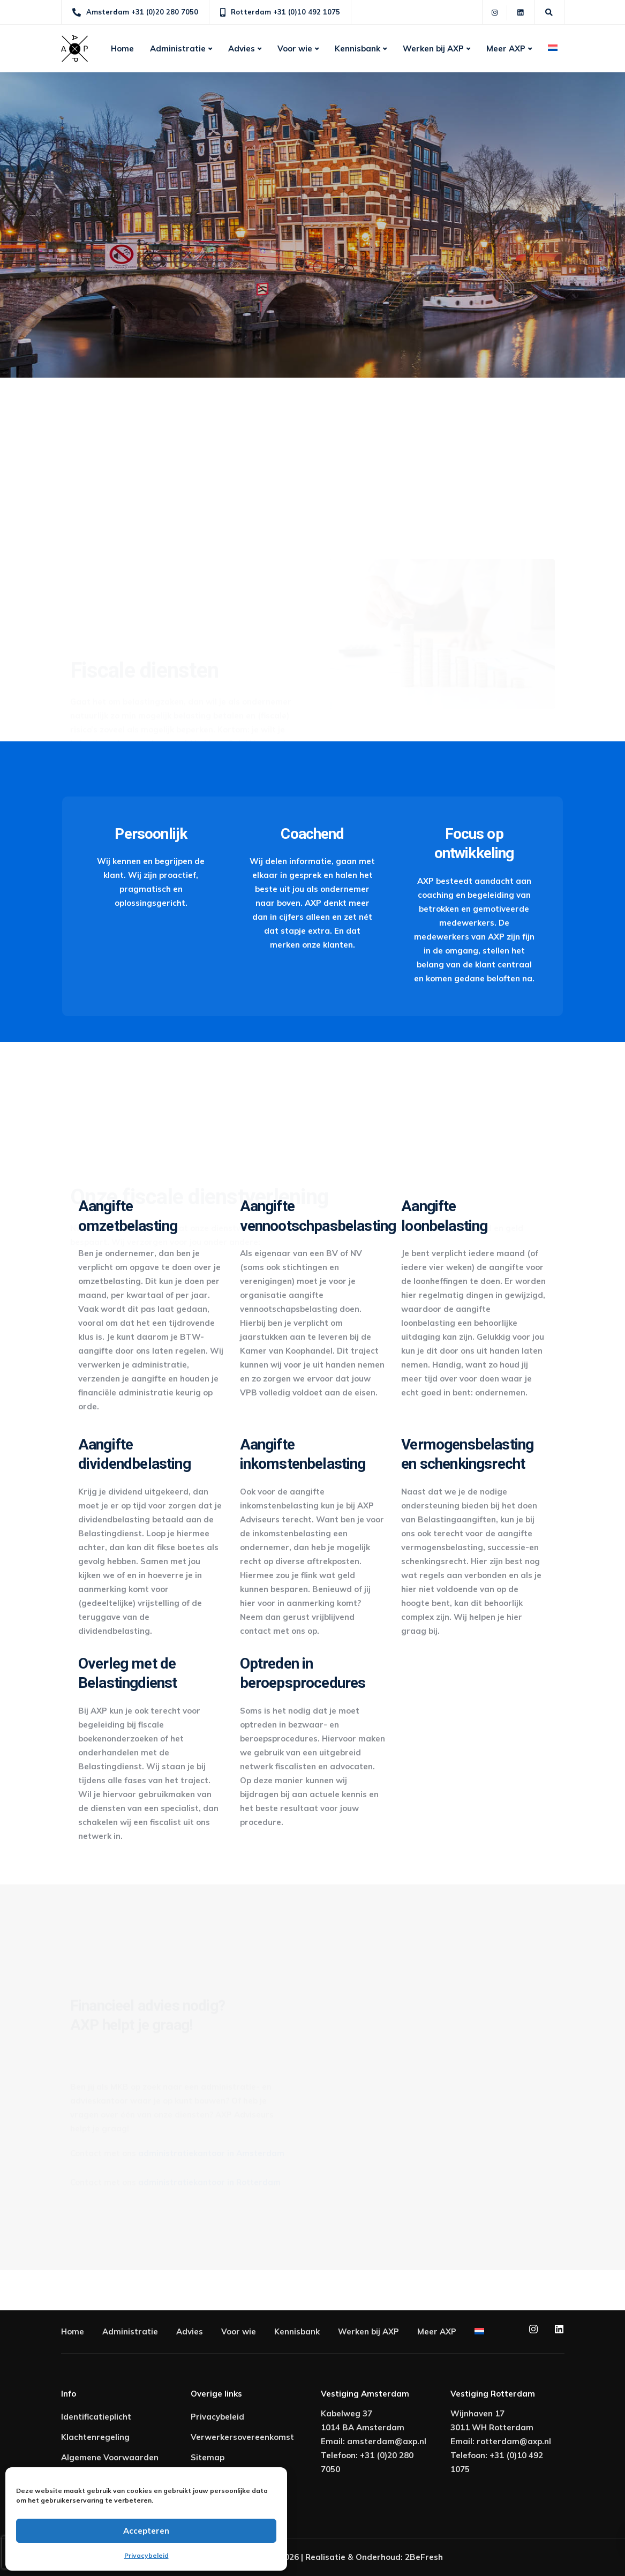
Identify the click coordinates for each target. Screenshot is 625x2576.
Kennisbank (357, 48)
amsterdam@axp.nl (386, 2441)
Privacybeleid (146, 2555)
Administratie (178, 48)
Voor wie (294, 48)
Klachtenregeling (95, 2437)
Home (122, 48)
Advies (241, 48)
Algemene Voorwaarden (110, 2457)
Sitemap (207, 2457)
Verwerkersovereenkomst (242, 2437)
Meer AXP (505, 48)
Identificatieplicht (96, 2417)
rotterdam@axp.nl (514, 2441)
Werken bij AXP (433, 48)
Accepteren (146, 2531)
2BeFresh (424, 2557)
